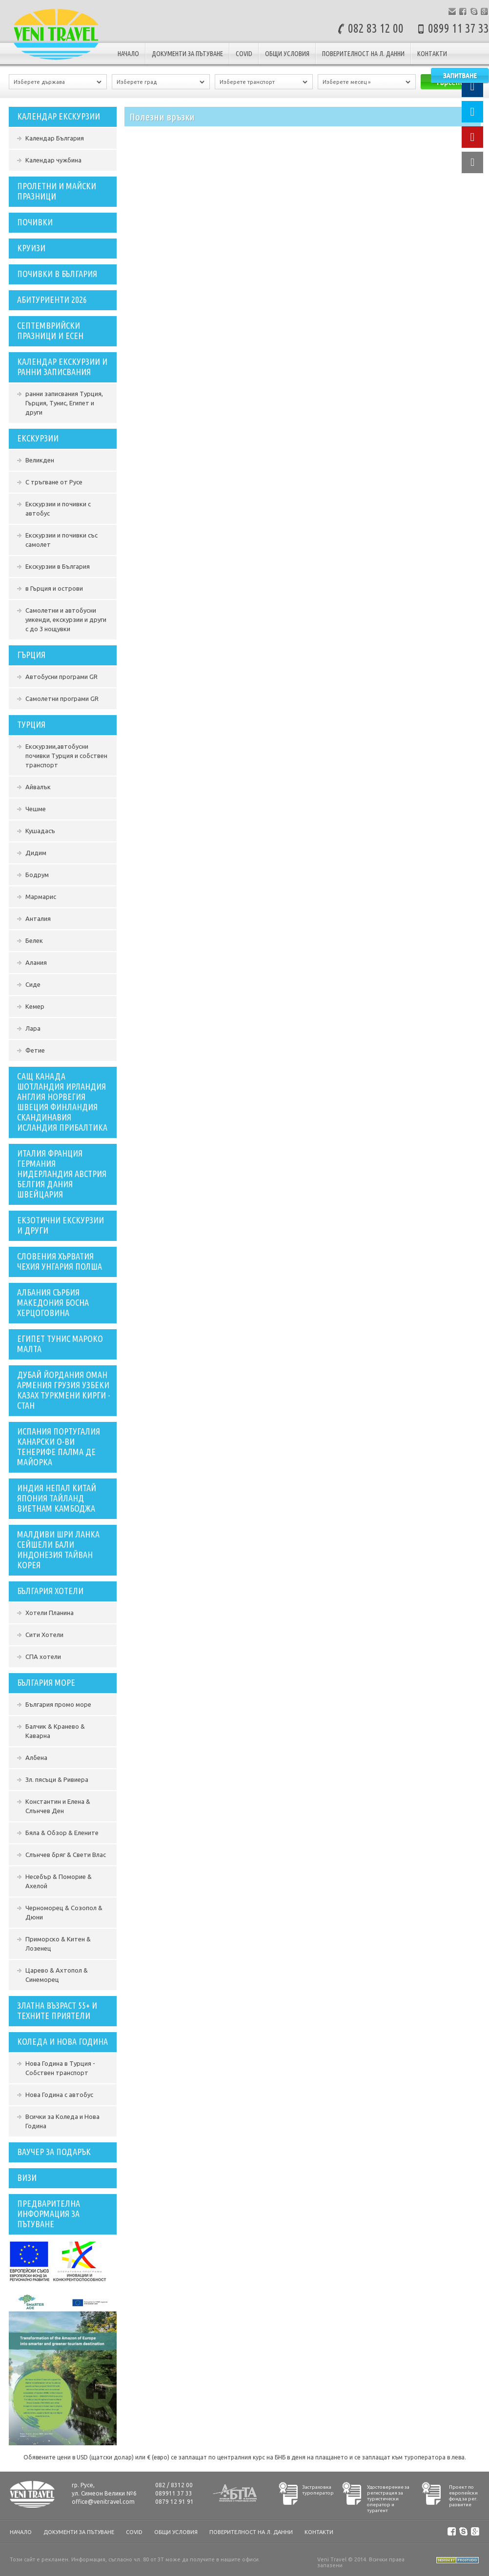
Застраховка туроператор (318, 2490)
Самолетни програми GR (62, 698)
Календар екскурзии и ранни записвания (62, 367)
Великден (39, 460)
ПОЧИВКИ (35, 222)
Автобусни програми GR (61, 676)
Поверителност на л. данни (363, 54)
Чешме (35, 808)
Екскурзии (38, 438)
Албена (36, 1757)
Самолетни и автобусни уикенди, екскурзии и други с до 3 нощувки (65, 619)
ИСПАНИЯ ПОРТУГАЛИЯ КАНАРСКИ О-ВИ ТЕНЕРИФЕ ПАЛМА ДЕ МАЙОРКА (58, 1446)
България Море (46, 1682)
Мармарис (40, 896)
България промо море (58, 1704)
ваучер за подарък (54, 2152)
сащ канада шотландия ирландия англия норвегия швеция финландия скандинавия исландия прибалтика (62, 1101)
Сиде (33, 984)
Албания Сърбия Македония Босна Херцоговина (53, 1302)
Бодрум (37, 874)
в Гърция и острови (54, 588)
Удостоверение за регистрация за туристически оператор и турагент (388, 2498)
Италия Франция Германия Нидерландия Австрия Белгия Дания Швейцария (61, 1173)
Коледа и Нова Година (62, 2041)
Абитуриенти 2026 (52, 299)
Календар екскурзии (58, 116)
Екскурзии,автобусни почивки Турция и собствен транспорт (66, 755)
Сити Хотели (44, 1634)
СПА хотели (43, 1656)
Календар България (54, 138)
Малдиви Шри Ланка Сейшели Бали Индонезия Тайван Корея (58, 1549)
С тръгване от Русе (53, 482)
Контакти (432, 54)
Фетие (35, 1050)
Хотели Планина (49, 1612)
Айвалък (38, 786)
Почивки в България (57, 274)
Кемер (34, 1006)
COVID (244, 54)
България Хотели (50, 1591)
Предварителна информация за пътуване (48, 2213)
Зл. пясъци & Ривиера (56, 1779)
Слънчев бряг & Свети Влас (65, 1854)
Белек (34, 940)
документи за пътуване (187, 54)
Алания (36, 962)
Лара (33, 1028)
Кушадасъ (40, 830)
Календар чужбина (53, 160)
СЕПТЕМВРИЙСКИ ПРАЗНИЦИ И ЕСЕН (50, 330)
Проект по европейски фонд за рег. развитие (463, 2495)
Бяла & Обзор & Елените (62, 1832)
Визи (27, 2177)
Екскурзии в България (57, 566)
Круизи (31, 248)
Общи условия (287, 54)
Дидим (35, 852)
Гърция (31, 654)
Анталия (38, 918)
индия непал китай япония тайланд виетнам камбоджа (56, 1498)
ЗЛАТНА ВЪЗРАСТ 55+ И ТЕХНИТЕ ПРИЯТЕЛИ (57, 2010)
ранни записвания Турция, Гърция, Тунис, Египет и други (64, 403)
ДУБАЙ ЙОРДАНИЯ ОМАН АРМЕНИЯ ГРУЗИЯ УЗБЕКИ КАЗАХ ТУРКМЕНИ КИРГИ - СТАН (63, 1390)
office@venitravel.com (103, 2501)
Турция (31, 724)
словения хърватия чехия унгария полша (59, 1261)
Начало (128, 54)
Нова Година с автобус (59, 2094)
